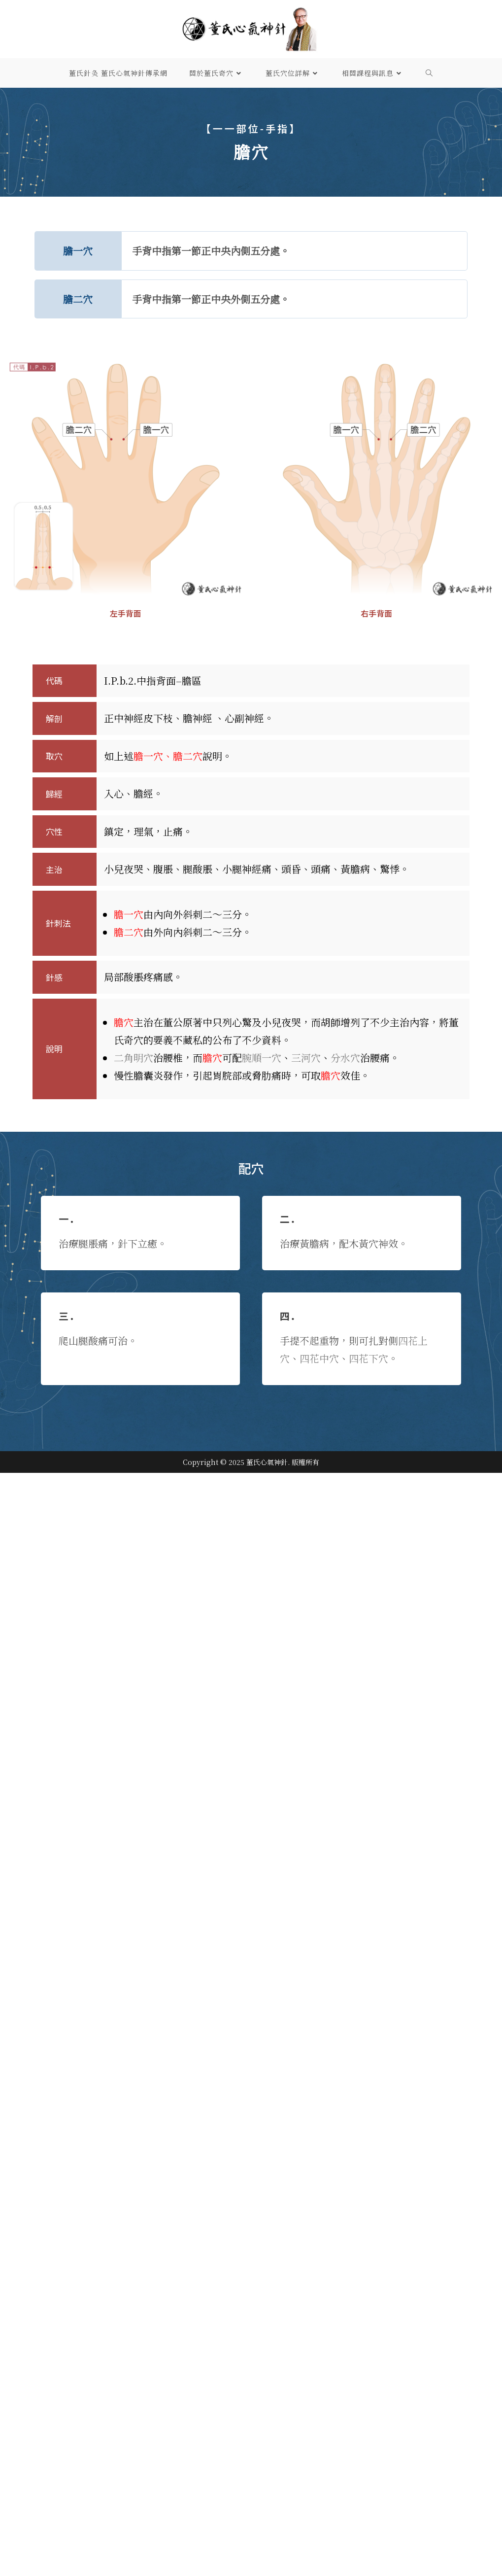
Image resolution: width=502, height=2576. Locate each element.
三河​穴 (306, 1057)
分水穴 (345, 1057)
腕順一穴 (261, 1057)
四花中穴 (319, 1358)
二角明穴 (133, 1057)
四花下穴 (368, 1358)
